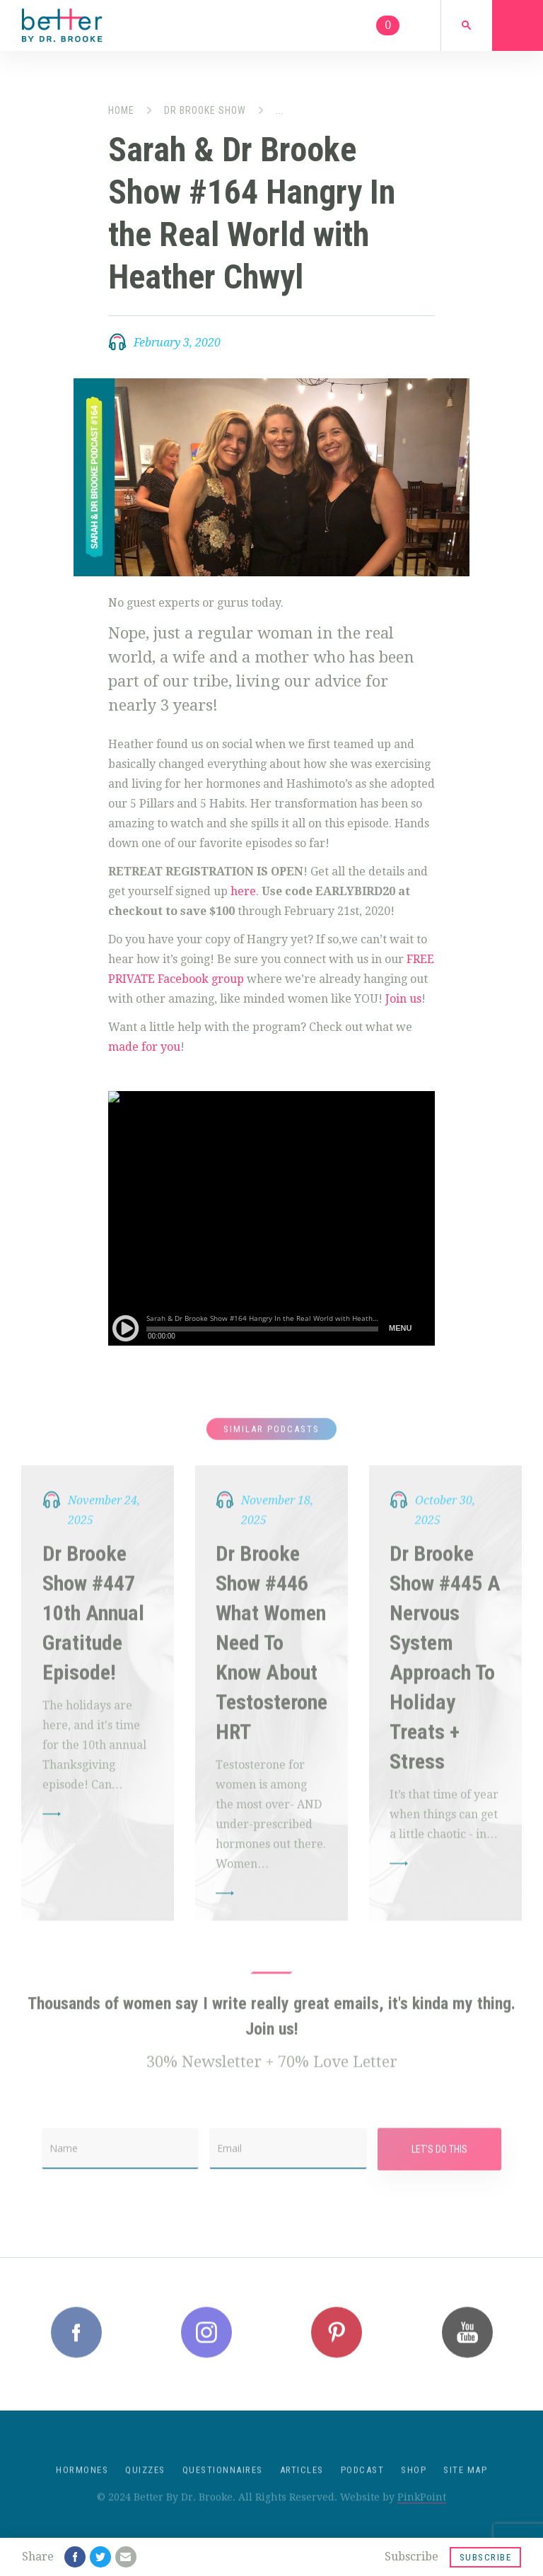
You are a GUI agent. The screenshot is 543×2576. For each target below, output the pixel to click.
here (243, 891)
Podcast (363, 2486)
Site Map (465, 2486)
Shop (413, 2486)
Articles (302, 2486)
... (280, 110)
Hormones (82, 2486)
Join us (403, 999)
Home (121, 110)
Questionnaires (222, 2486)
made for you (144, 1047)
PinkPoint (421, 2513)
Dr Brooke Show (205, 110)
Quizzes (145, 2486)
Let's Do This (439, 2165)
